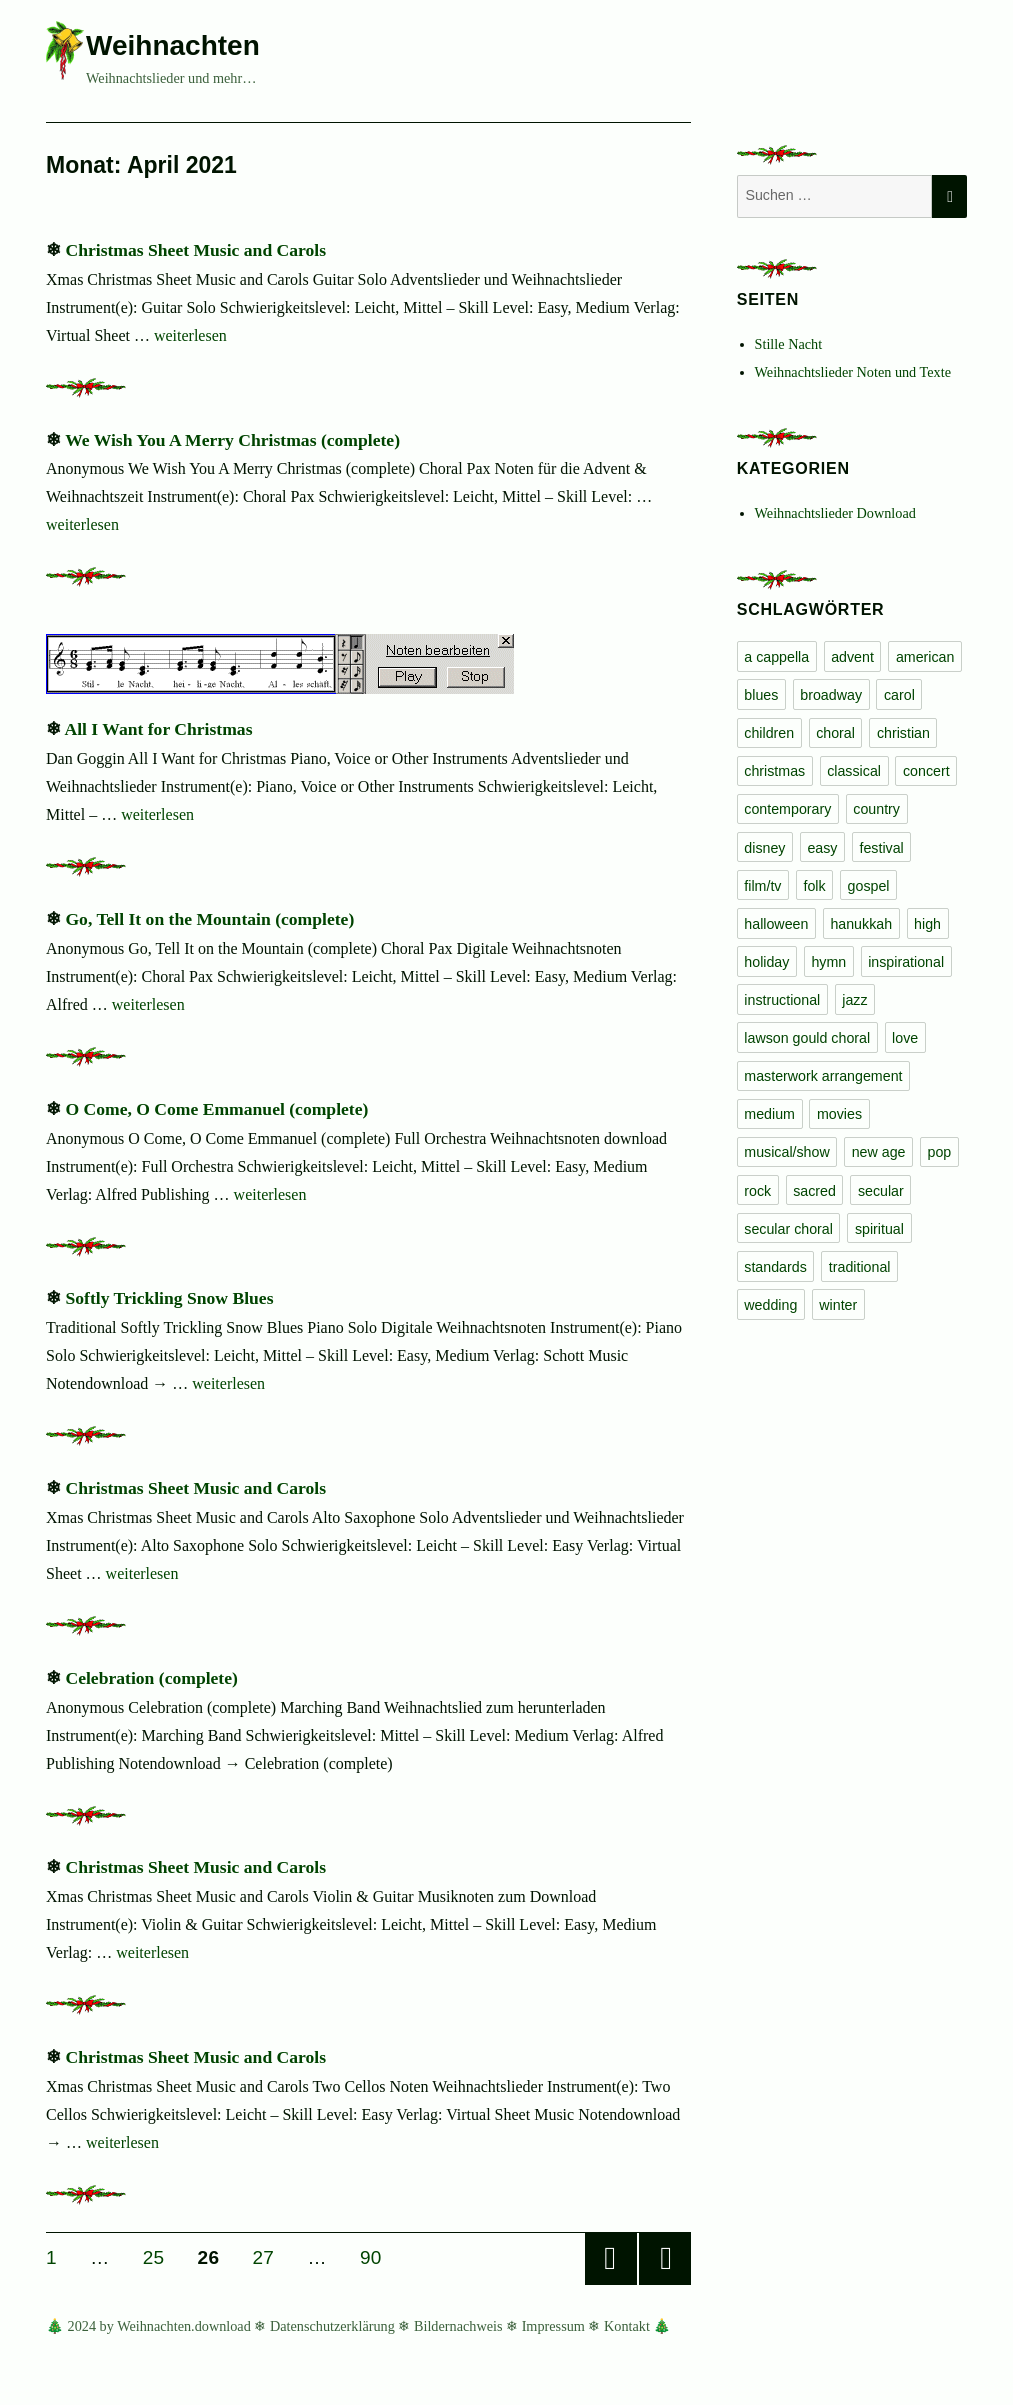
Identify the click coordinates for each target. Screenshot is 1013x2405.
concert (926, 771)
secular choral (788, 1229)
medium (769, 1114)
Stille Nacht (789, 344)
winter (838, 1305)
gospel (869, 886)
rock (757, 1191)
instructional (782, 1000)
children (769, 733)
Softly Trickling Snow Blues (169, 1298)
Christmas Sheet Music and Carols (195, 250)
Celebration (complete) (151, 1678)
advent (852, 657)
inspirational (906, 962)
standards (775, 1267)
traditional (860, 1267)
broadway (831, 695)
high (927, 924)
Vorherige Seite (611, 2259)
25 (160, 2257)
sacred (814, 1191)
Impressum (553, 2326)
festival (881, 848)
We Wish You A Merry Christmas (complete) (232, 440)
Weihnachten (173, 45)
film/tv (762, 886)
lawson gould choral (807, 1038)
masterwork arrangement (823, 1076)
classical (854, 771)
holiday (766, 962)
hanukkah (861, 924)
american (925, 657)
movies (839, 1114)
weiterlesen (190, 335)
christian (903, 733)
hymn (828, 962)
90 (377, 2257)
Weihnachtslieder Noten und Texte (853, 372)
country (876, 809)
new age (879, 1152)
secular (881, 1191)
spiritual (879, 1229)
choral (835, 733)
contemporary (787, 809)
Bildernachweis (458, 2326)
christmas (774, 771)
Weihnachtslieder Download (835, 513)
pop (940, 1152)
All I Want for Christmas (158, 729)
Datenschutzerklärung (332, 2326)
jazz (854, 1000)
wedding (770, 1305)
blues (761, 695)
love (905, 1038)
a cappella (776, 657)
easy (822, 848)
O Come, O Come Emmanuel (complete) (216, 1109)
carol (899, 695)
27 (270, 2257)
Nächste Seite (665, 2259)
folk (814, 886)
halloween (776, 924)
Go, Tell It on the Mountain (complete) (209, 919)
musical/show (786, 1152)
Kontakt (627, 2326)
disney (764, 848)
